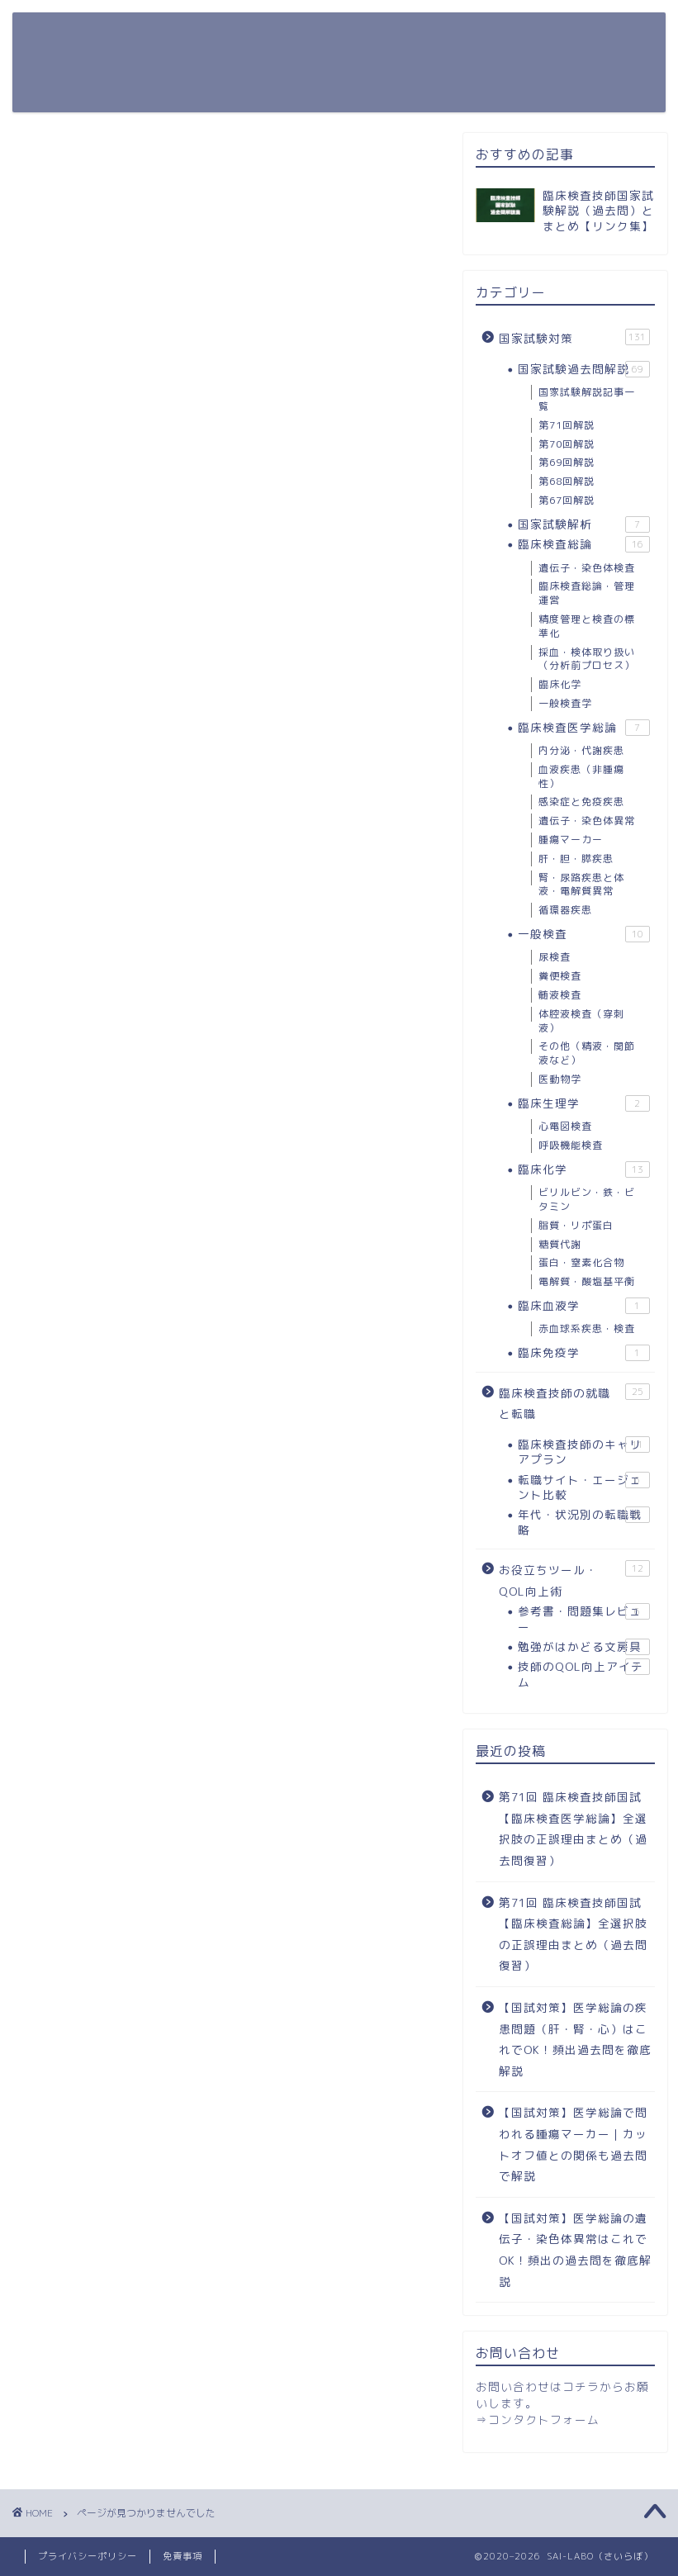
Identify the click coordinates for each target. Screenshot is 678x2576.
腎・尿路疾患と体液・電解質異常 (581, 885)
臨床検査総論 (584, 544)
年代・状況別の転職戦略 (584, 1521)
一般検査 (584, 934)
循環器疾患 (565, 910)
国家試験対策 (199, 38)
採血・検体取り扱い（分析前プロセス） (586, 659)
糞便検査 (559, 976)
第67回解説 (566, 500)
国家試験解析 (584, 524)
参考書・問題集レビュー (584, 1618)
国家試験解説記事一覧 (586, 399)
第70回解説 (566, 444)
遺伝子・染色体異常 (586, 821)
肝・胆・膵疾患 (576, 859)
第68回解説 (566, 481)
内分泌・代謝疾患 (581, 750)
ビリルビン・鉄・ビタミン (586, 1199)
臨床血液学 (584, 1305)
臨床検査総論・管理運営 (586, 593)
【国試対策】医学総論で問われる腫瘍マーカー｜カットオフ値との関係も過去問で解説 (573, 2144)
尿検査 (554, 957)
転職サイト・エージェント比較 (584, 1487)
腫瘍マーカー (570, 840)
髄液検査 (559, 995)
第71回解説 (566, 425)
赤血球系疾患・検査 (586, 1328)
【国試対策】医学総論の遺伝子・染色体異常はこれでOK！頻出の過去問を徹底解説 (575, 2249)
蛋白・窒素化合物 (581, 1262)
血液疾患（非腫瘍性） (581, 776)
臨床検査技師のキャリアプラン (584, 1451)
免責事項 (182, 2556)
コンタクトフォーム (544, 2419)
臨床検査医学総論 (584, 727)
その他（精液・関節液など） (586, 1053)
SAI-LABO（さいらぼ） (77, 61)
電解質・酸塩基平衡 (586, 1281)
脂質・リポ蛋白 (576, 1225)
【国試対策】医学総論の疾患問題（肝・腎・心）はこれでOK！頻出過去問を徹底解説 (575, 2039)
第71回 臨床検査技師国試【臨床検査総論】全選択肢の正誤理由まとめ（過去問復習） (573, 1934)
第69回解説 (566, 462)
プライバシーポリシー (87, 2556)
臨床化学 (559, 684)
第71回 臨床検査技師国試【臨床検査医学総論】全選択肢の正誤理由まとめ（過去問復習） (573, 1828)
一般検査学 (565, 703)
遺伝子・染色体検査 (586, 568)
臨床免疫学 (584, 1353)
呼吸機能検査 (570, 1145)
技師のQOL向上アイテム (584, 1673)
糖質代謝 (559, 1244)
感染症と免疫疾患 (581, 802)
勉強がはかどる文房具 (584, 1647)
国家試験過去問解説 (584, 369)
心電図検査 (565, 1126)
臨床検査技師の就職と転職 (241, 71)
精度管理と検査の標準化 (586, 626)
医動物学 (559, 1079)
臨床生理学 (584, 1103)
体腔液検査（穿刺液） (581, 1021)
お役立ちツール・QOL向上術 (358, 38)
